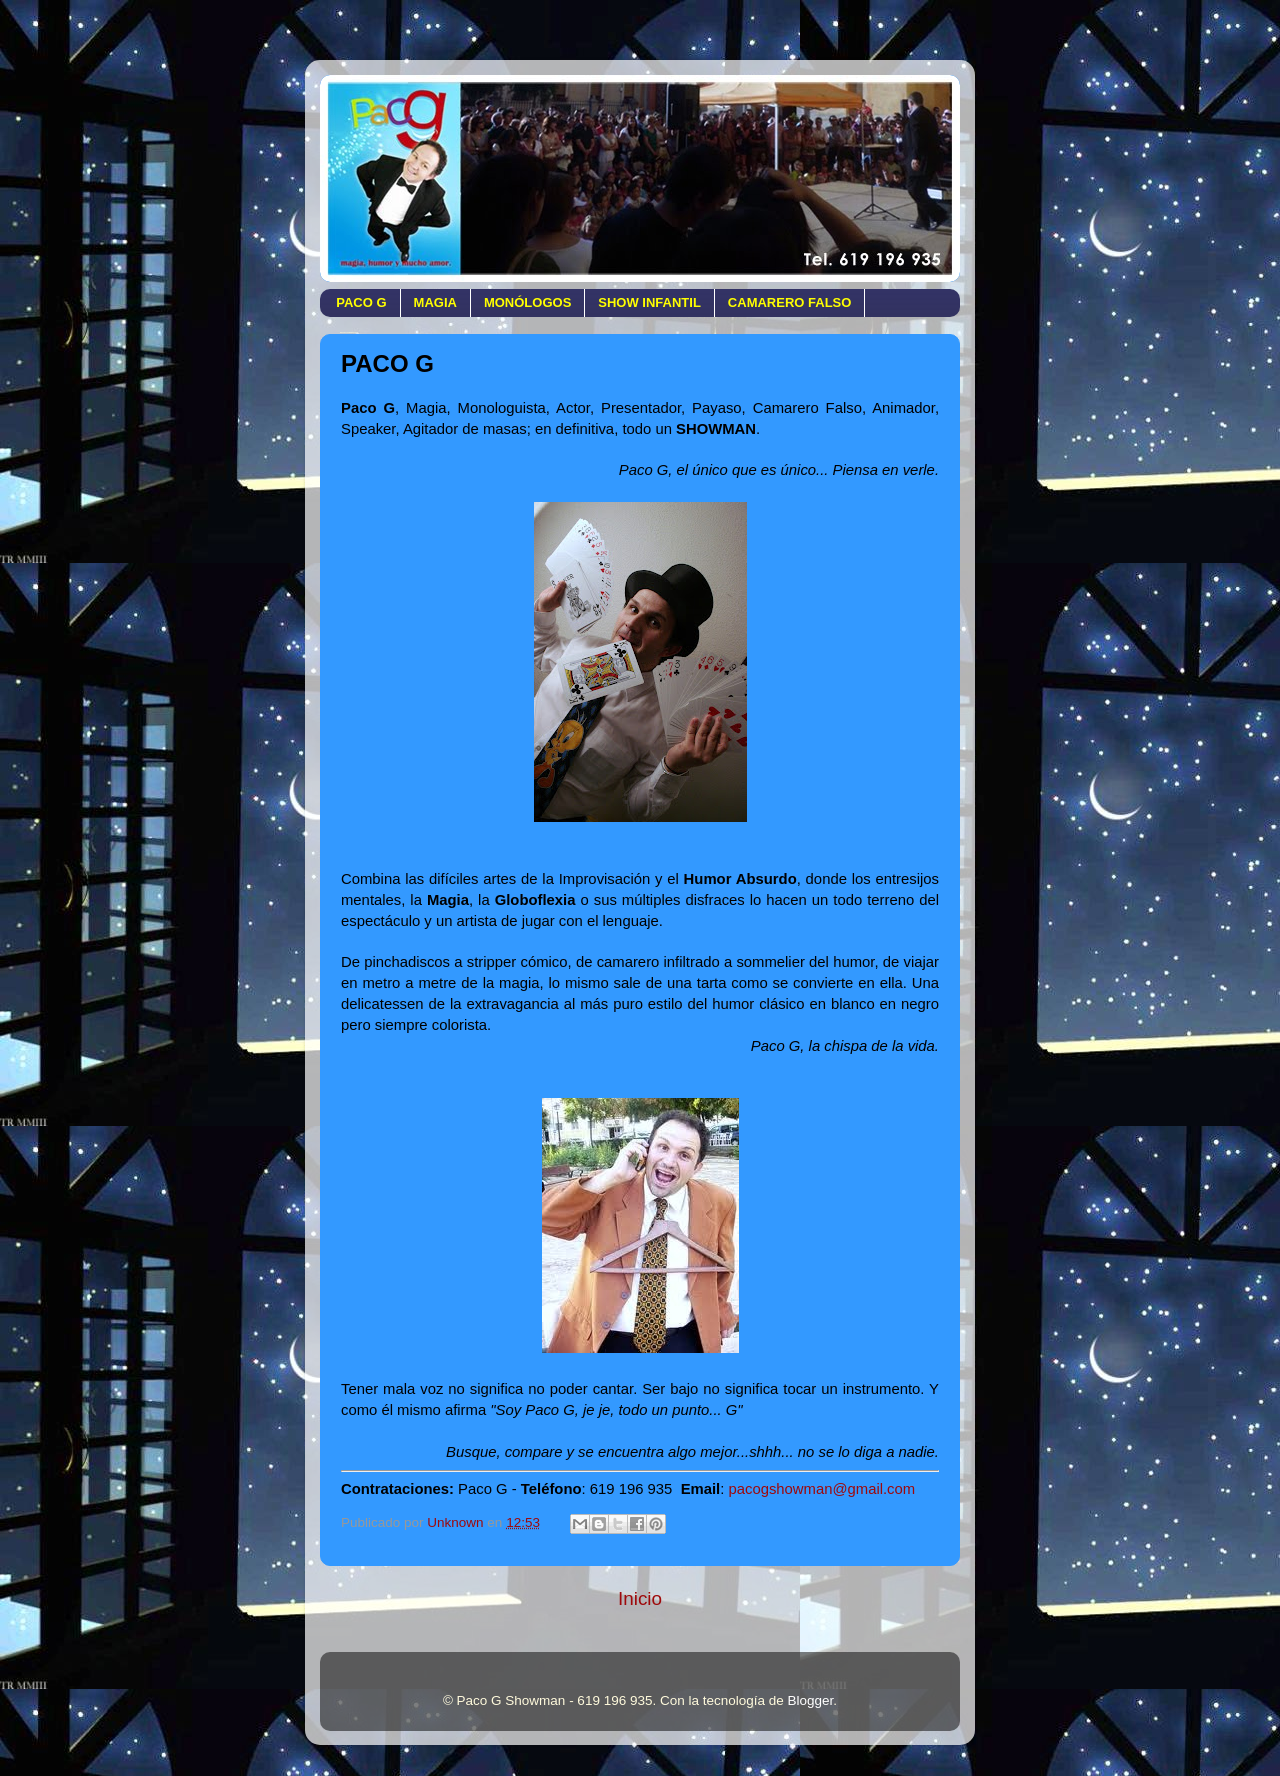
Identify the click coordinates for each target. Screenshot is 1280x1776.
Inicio (640, 1598)
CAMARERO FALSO (790, 302)
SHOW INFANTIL (649, 302)
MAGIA (435, 302)
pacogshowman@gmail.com (821, 1489)
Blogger (811, 1700)
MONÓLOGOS (527, 302)
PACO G (361, 302)
